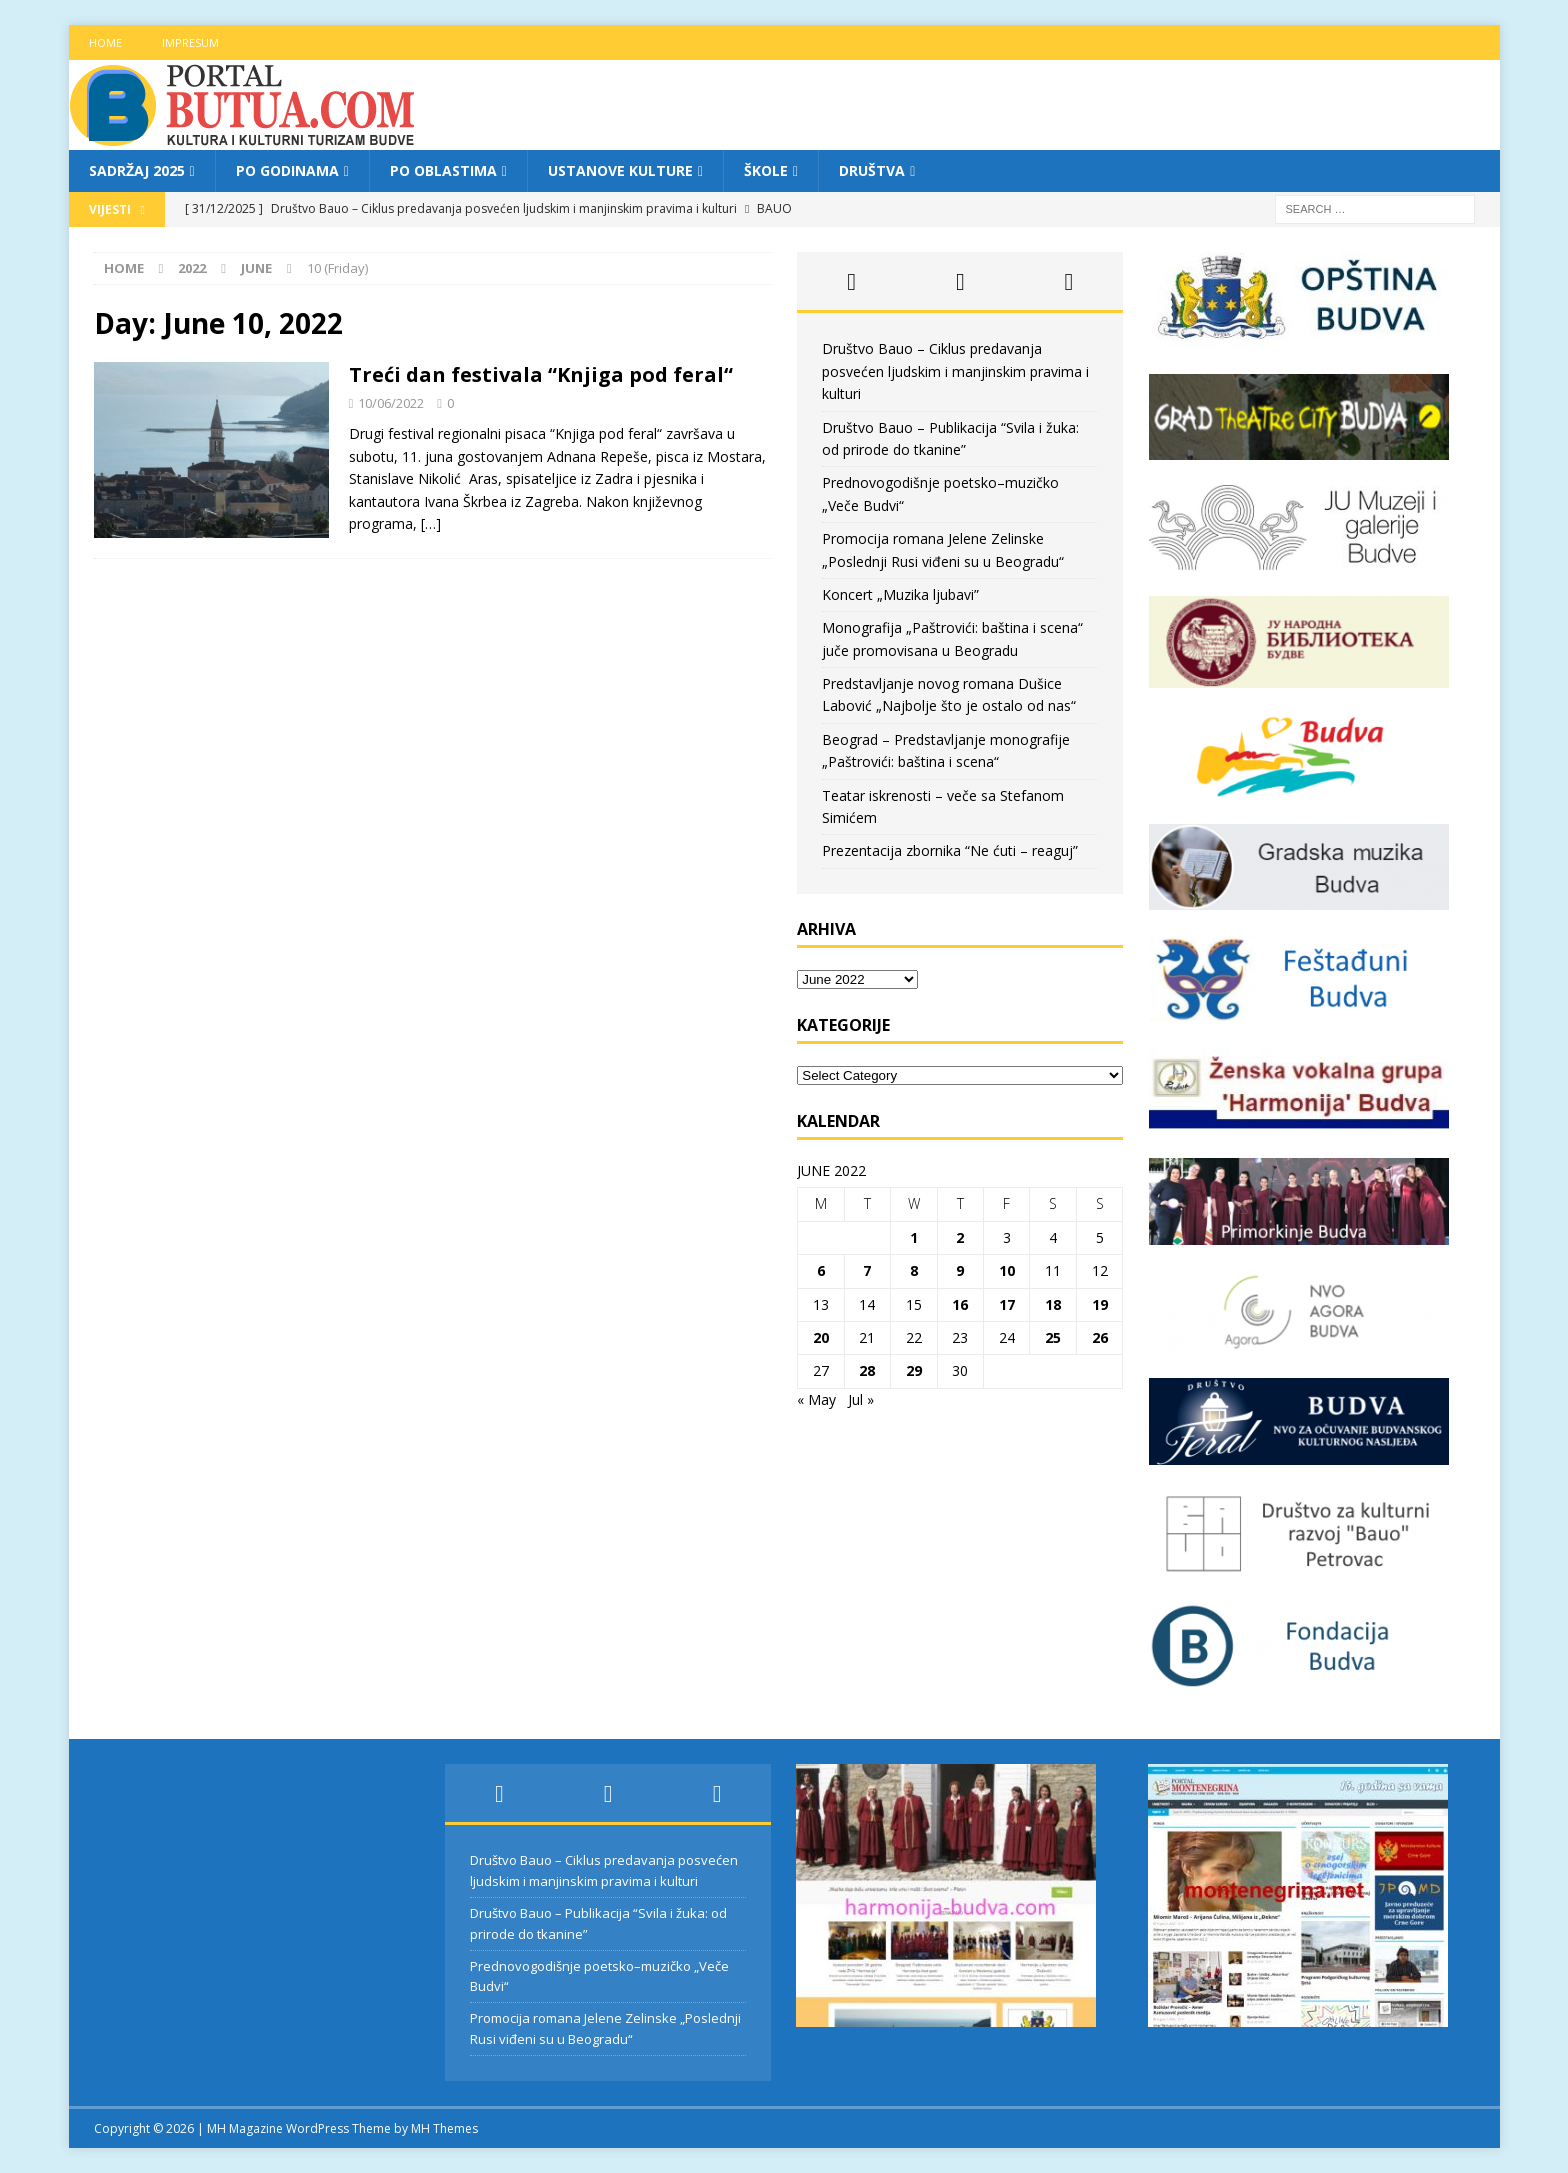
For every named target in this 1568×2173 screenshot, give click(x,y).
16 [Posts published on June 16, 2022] (960, 1304)
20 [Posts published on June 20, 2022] (821, 1337)
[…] (431, 523)
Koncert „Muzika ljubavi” (900, 594)
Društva (872, 170)
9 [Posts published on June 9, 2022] (960, 1270)
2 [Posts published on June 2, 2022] (960, 1237)
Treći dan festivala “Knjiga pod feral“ (541, 374)
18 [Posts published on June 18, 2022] (1053, 1304)
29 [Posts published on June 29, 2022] (914, 1370)
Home (105, 42)
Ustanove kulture (620, 170)
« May (816, 1399)
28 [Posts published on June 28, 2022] (867, 1370)
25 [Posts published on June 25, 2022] (1053, 1337)
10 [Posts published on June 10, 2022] (1007, 1270)
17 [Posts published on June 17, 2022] (1007, 1304)
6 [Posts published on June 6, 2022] (821, 1270)
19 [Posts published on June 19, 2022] (1100, 1304)
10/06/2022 (391, 403)
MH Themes (444, 2128)
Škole (766, 170)
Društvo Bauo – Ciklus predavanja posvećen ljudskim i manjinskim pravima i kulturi (955, 371)
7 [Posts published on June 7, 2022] (867, 1270)
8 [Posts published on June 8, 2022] (914, 1270)
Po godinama (287, 170)
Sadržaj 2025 (137, 170)
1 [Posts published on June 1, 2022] (914, 1237)
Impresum (190, 42)
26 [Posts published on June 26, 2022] (1100, 1337)
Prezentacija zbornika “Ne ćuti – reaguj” (950, 850)
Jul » (861, 1399)
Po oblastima (443, 170)
